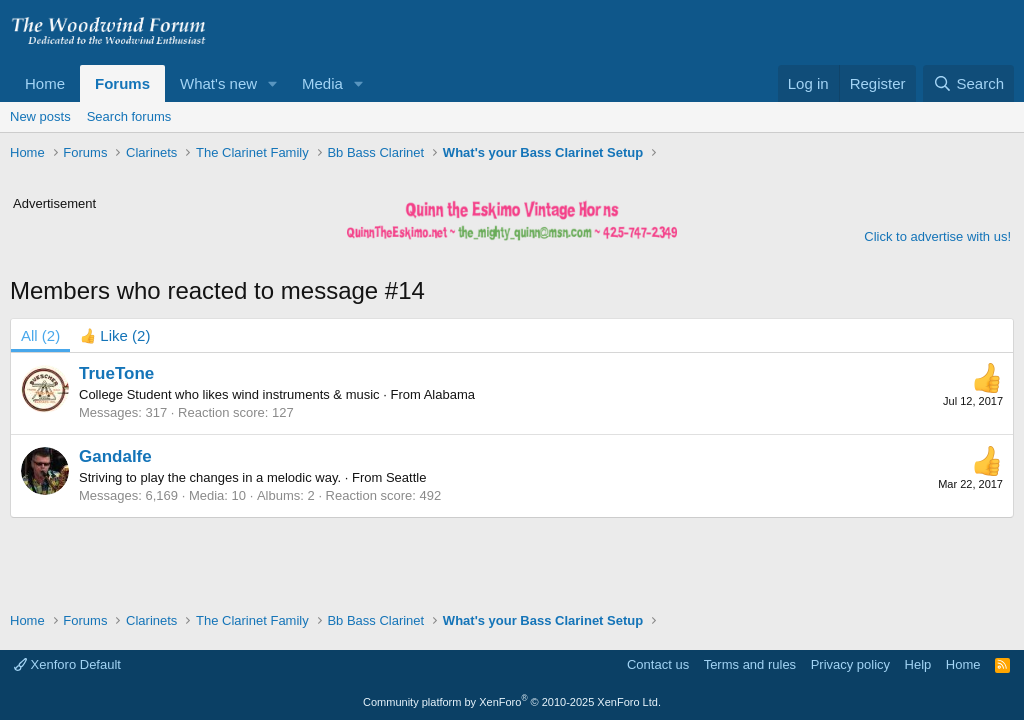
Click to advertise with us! (937, 236)
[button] (273, 83)
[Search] (968, 83)
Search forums (129, 116)
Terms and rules (750, 664)
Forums (122, 83)
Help (918, 664)
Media (322, 83)
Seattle (406, 477)
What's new (218, 83)
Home (45, 83)
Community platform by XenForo (512, 702)
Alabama (449, 394)
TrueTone (116, 373)
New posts (40, 116)
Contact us (658, 664)
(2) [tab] (40, 335)
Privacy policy (850, 664)
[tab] (115, 335)
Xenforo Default (67, 664)
